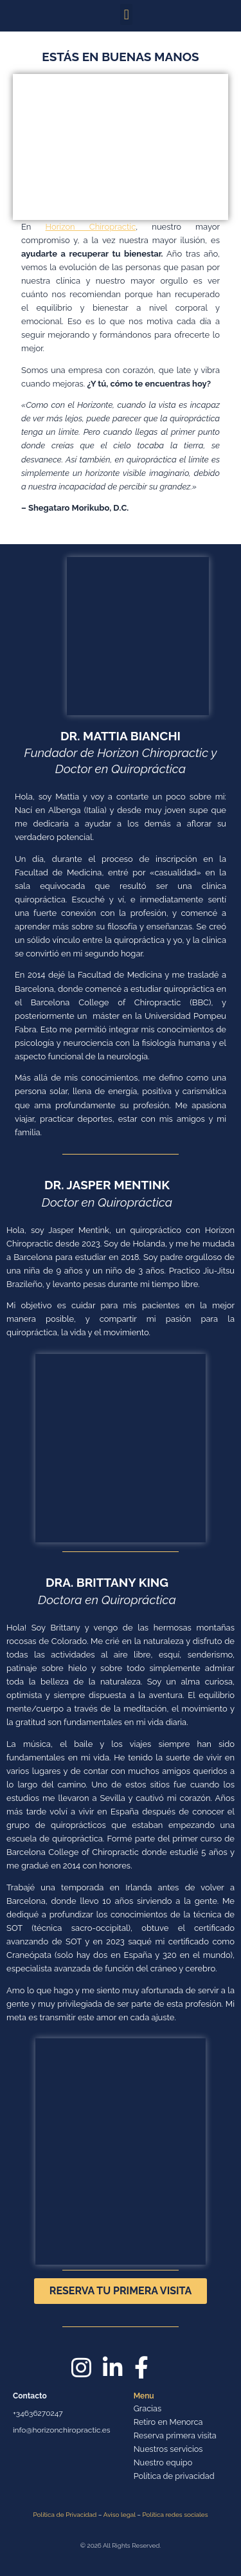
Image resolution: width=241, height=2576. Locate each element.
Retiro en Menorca (168, 2422)
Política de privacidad (174, 2476)
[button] (126, 14)
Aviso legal (120, 2514)
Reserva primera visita (175, 2435)
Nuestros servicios (168, 2449)
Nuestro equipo (163, 2462)
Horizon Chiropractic (91, 227)
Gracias (147, 2408)
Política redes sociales (175, 2514)
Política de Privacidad (65, 2514)
